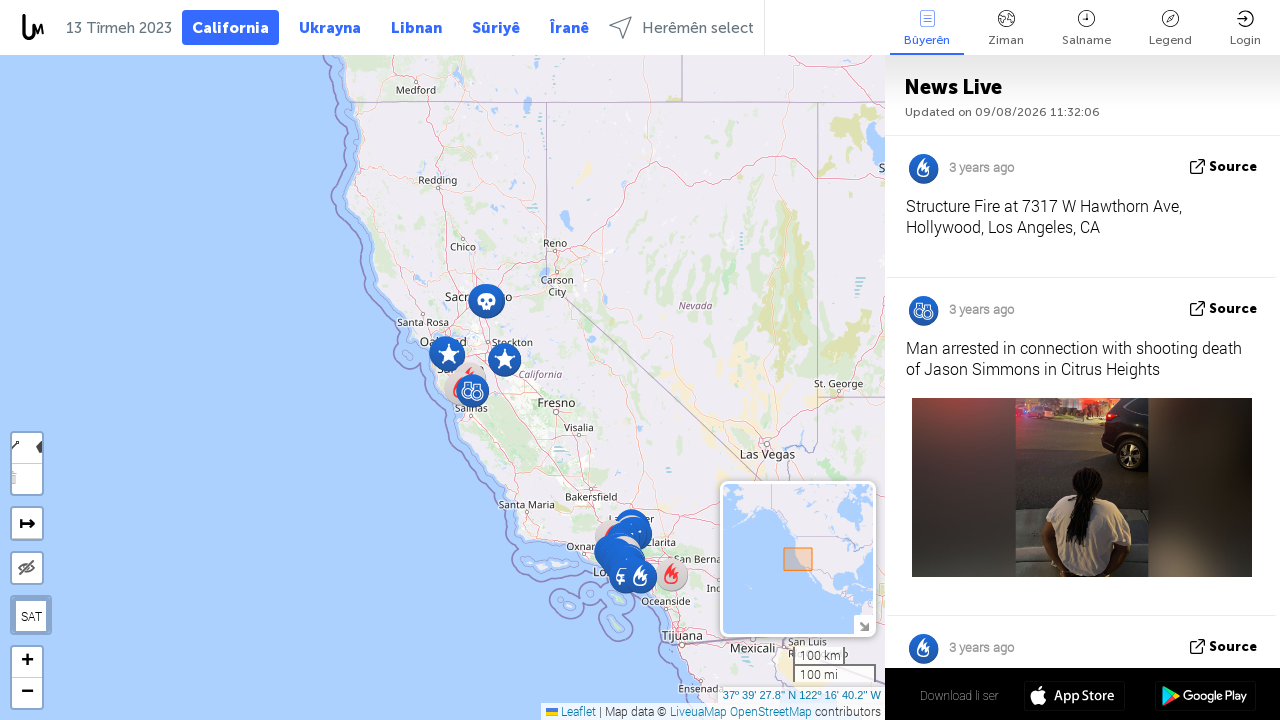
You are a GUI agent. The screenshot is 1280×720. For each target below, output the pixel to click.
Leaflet (571, 711)
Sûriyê (496, 28)
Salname (1086, 28)
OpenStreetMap (771, 711)
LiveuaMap (698, 711)
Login (1245, 28)
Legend (1170, 28)
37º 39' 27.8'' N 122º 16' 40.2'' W (802, 695)
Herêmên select (681, 27)
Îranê (569, 28)
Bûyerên (927, 28)
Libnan (416, 28)
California (230, 28)
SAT (31, 616)
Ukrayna (330, 28)
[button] (472, 390)
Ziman (1006, 28)
